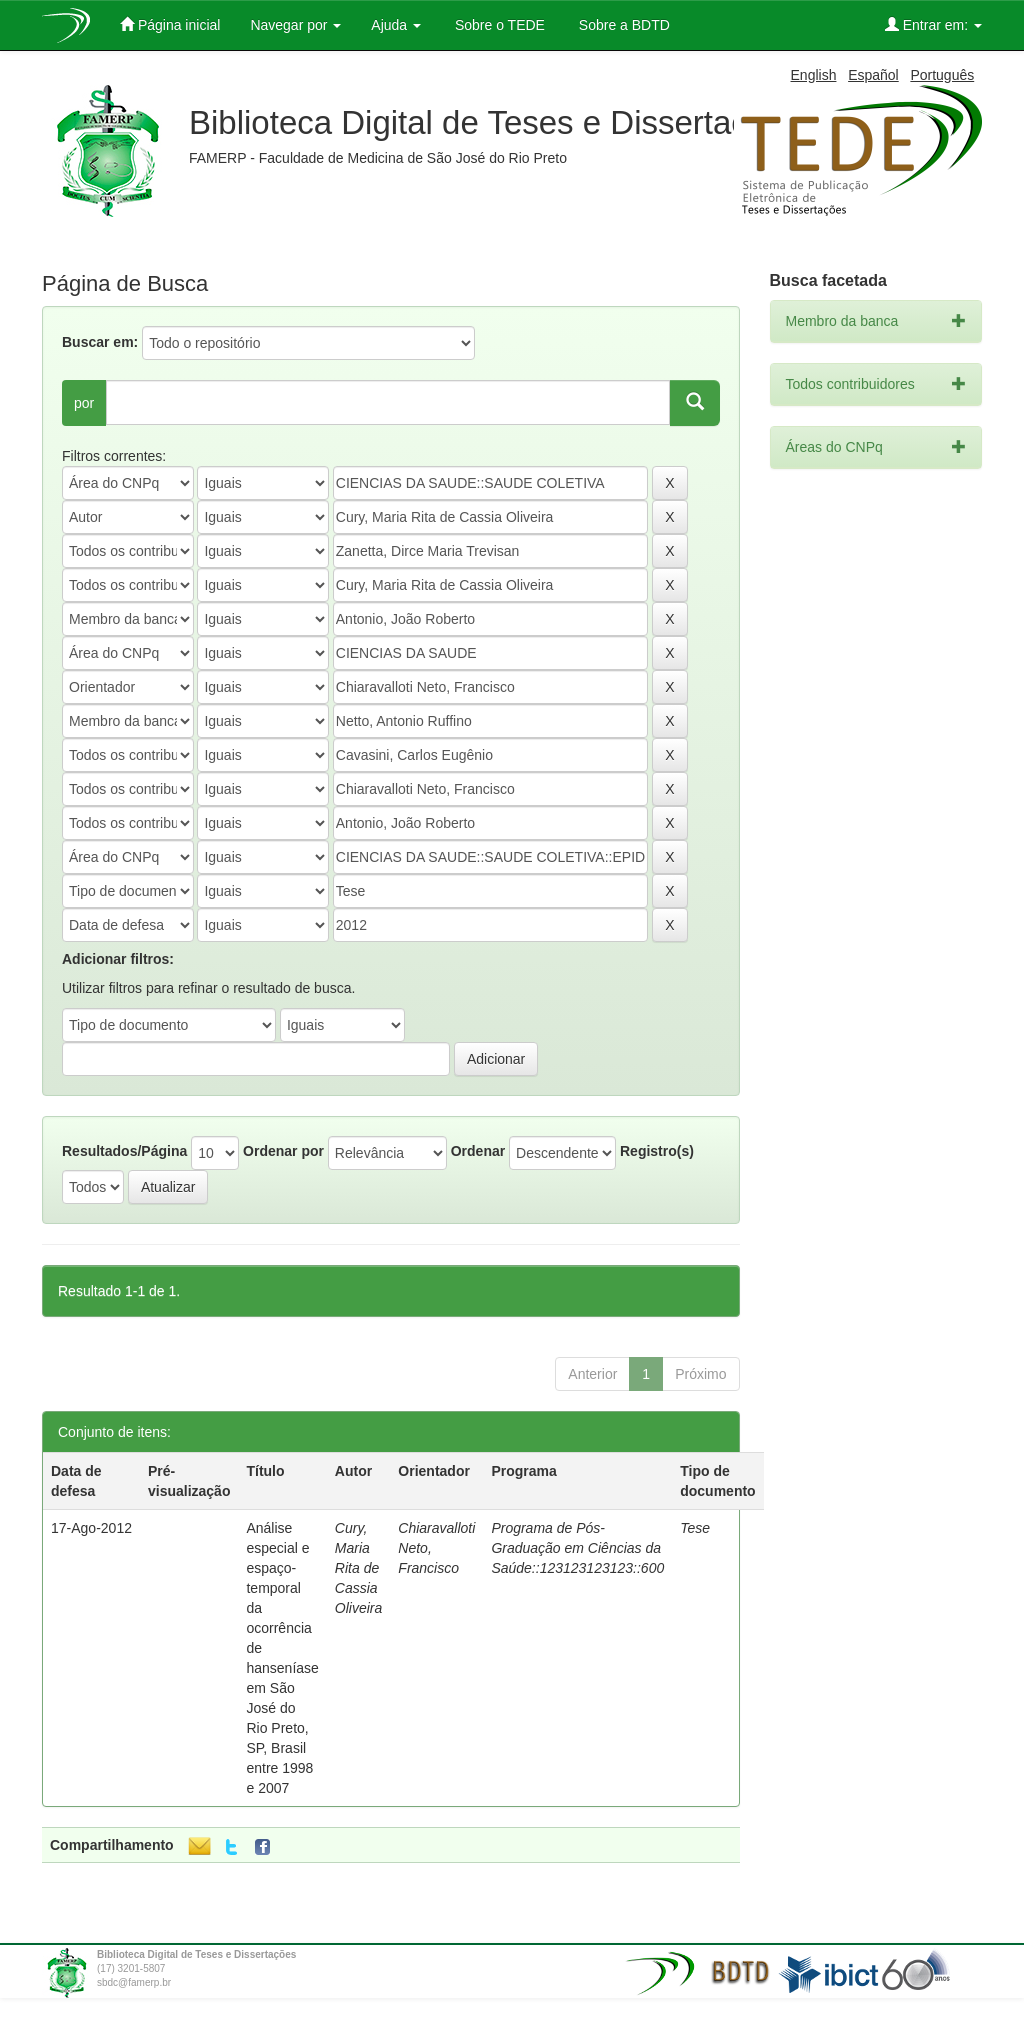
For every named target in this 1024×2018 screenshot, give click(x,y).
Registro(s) (657, 1151)
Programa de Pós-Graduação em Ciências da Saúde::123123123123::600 (577, 1548)
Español (873, 75)
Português (942, 75)
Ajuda (396, 25)
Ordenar (478, 1151)
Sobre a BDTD (622, 25)
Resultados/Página (124, 1151)
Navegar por (295, 25)
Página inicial (170, 24)
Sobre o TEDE (498, 25)
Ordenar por (283, 1151)
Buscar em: (100, 342)
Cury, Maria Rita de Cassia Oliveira (358, 1568)
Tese (695, 1528)
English (814, 75)
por (84, 403)
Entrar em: (933, 24)
